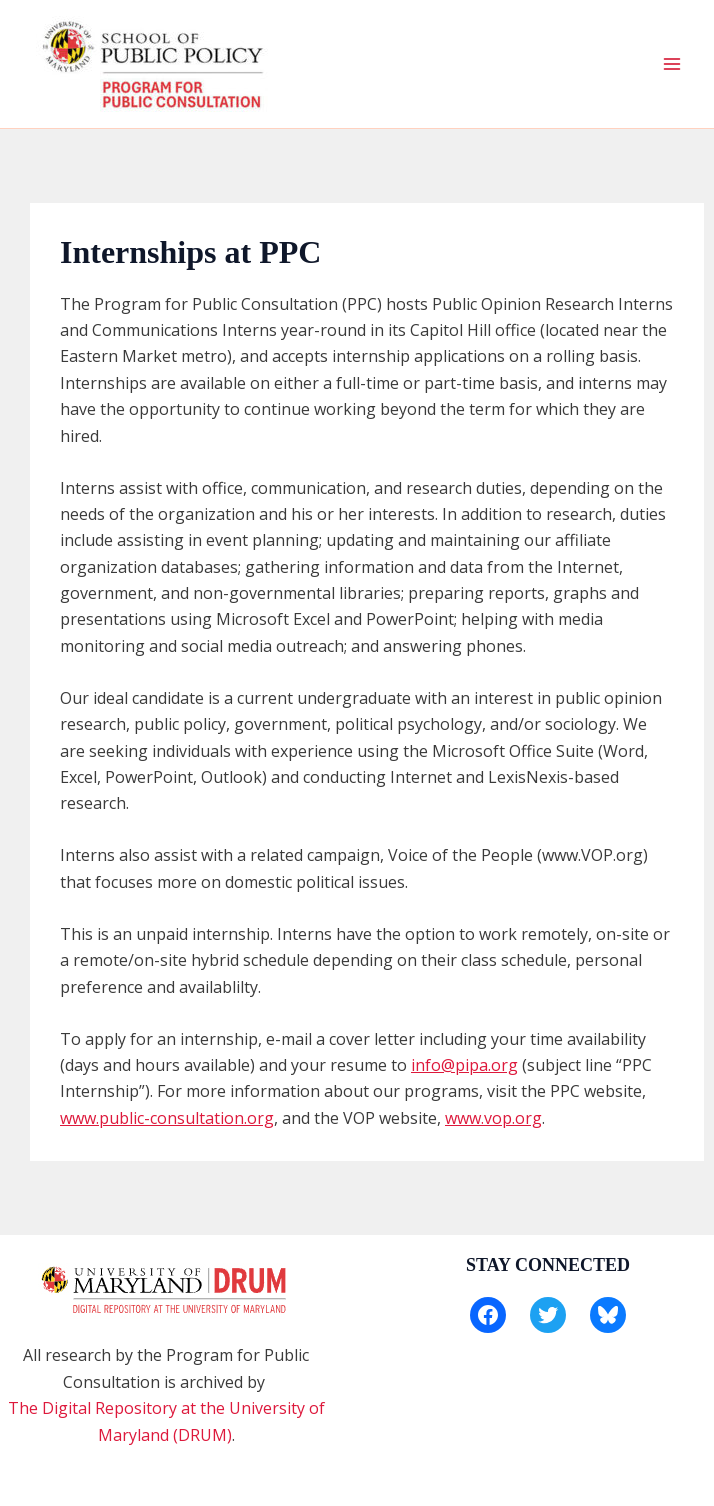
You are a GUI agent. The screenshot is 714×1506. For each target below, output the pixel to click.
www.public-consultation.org (167, 1118)
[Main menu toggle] (672, 64)
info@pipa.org (464, 1065)
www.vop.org (493, 1118)
